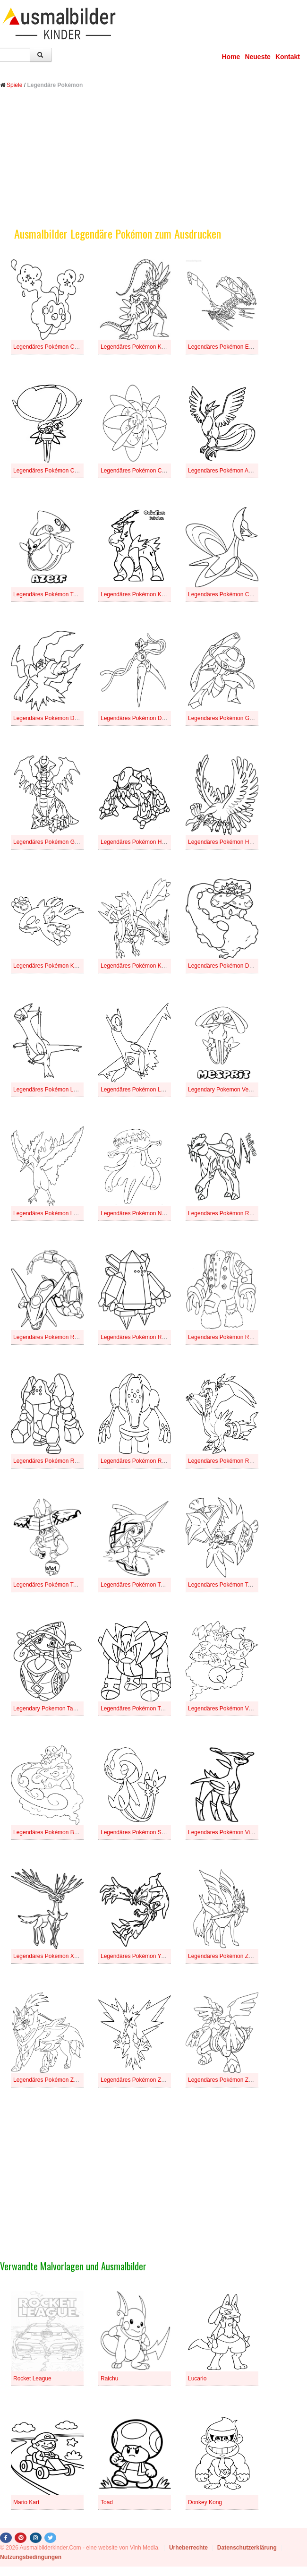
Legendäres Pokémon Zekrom (226, 2080)
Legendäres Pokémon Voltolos (226, 1708)
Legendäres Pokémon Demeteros (230, 965)
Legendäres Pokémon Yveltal (137, 1956)
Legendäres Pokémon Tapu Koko (230, 1584)
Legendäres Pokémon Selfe (136, 1832)
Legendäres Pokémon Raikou (225, 1213)
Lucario (197, 2378)
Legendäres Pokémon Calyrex (51, 470)
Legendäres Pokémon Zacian (225, 1956)
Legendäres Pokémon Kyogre (50, 965)
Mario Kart (26, 2502)
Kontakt (287, 56)
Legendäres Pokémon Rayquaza (54, 1337)
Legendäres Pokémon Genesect (228, 718)
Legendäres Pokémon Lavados (52, 1213)
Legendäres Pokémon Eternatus (228, 346)
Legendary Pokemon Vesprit (223, 1089)
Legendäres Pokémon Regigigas (229, 1337)
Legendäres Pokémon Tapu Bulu (54, 1584)
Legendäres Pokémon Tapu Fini (140, 1584)
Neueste (257, 56)
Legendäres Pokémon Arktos (224, 470)
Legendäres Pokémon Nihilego (139, 1213)
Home (231, 56)
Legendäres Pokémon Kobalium (141, 594)
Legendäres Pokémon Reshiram (228, 1461)
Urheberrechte (188, 2547)
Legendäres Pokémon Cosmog (52, 346)
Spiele (14, 85)
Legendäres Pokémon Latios (137, 1089)
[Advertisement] (153, 165)
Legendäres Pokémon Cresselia (228, 594)
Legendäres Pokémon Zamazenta (56, 2080)
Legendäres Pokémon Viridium (226, 1832)
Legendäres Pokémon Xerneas (52, 1956)
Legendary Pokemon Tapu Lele (52, 1708)
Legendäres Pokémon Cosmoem (142, 470)
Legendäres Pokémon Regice (138, 1337)
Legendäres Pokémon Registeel (141, 1461)
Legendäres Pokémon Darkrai (50, 718)
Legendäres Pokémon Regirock (53, 1461)
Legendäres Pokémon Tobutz (50, 594)
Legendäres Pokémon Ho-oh (224, 842)
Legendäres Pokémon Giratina (51, 842)
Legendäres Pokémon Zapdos (139, 2080)
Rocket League (32, 2378)
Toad (107, 2502)
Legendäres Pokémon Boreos (50, 1832)
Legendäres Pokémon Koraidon (140, 346)
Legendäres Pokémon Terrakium (141, 1708)
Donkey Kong (205, 2502)
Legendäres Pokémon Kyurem (139, 965)
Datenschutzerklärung (247, 2547)
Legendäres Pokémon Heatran (139, 842)
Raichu (109, 2378)
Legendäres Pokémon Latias (49, 1089)
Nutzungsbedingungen (30, 2557)
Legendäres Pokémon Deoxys (139, 718)
